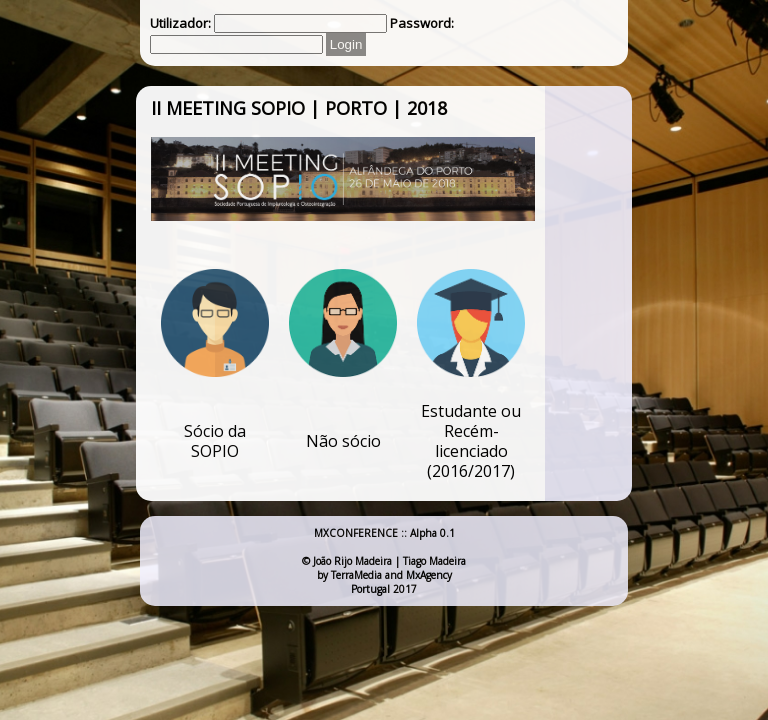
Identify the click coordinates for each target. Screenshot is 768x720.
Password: (422, 23)
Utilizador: (180, 23)
